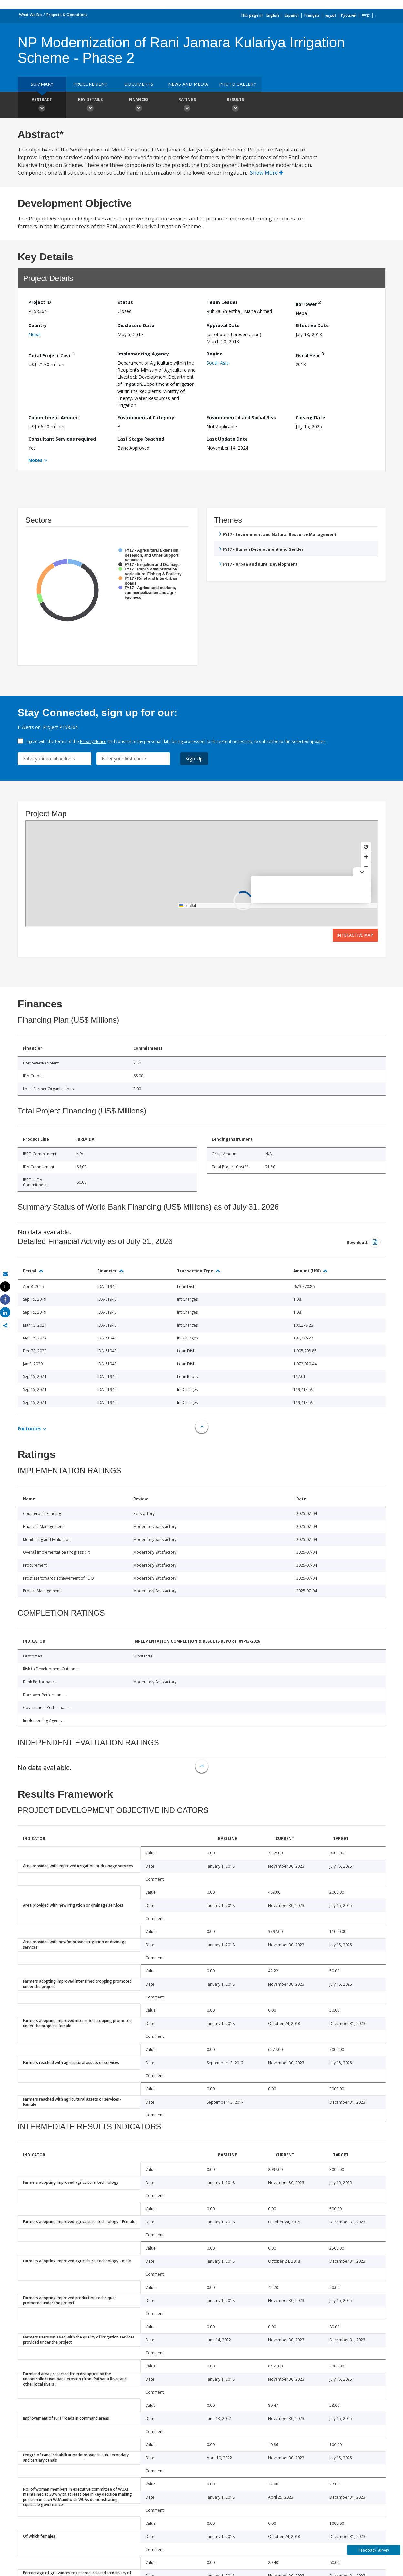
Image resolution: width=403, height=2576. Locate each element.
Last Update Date (227, 439)
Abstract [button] (42, 105)
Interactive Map (355, 935)
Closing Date (310, 417)
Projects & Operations (66, 14)
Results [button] (236, 105)
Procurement (90, 84)
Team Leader (222, 302)
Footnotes (30, 1428)
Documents (138, 84)
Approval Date (223, 325)
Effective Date (312, 325)
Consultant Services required (62, 439)
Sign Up (194, 758)
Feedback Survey (373, 2550)
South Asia (218, 363)
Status (125, 302)
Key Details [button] (90, 105)
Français (311, 15)
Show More (266, 172)
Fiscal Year (310, 355)
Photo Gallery (237, 84)
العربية (330, 15)
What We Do (30, 14)
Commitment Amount (53, 417)
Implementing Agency (143, 354)
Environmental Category (145, 417)
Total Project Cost (51, 355)
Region (215, 354)
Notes (35, 460)
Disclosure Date (135, 325)
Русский (349, 15)
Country (37, 325)
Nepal (34, 334)
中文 (366, 15)
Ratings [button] (187, 105)
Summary (42, 84)
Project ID (39, 302)
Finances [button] (139, 105)
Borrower (308, 303)
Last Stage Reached (140, 439)
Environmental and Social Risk (241, 417)
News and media (188, 84)
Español (292, 15)
